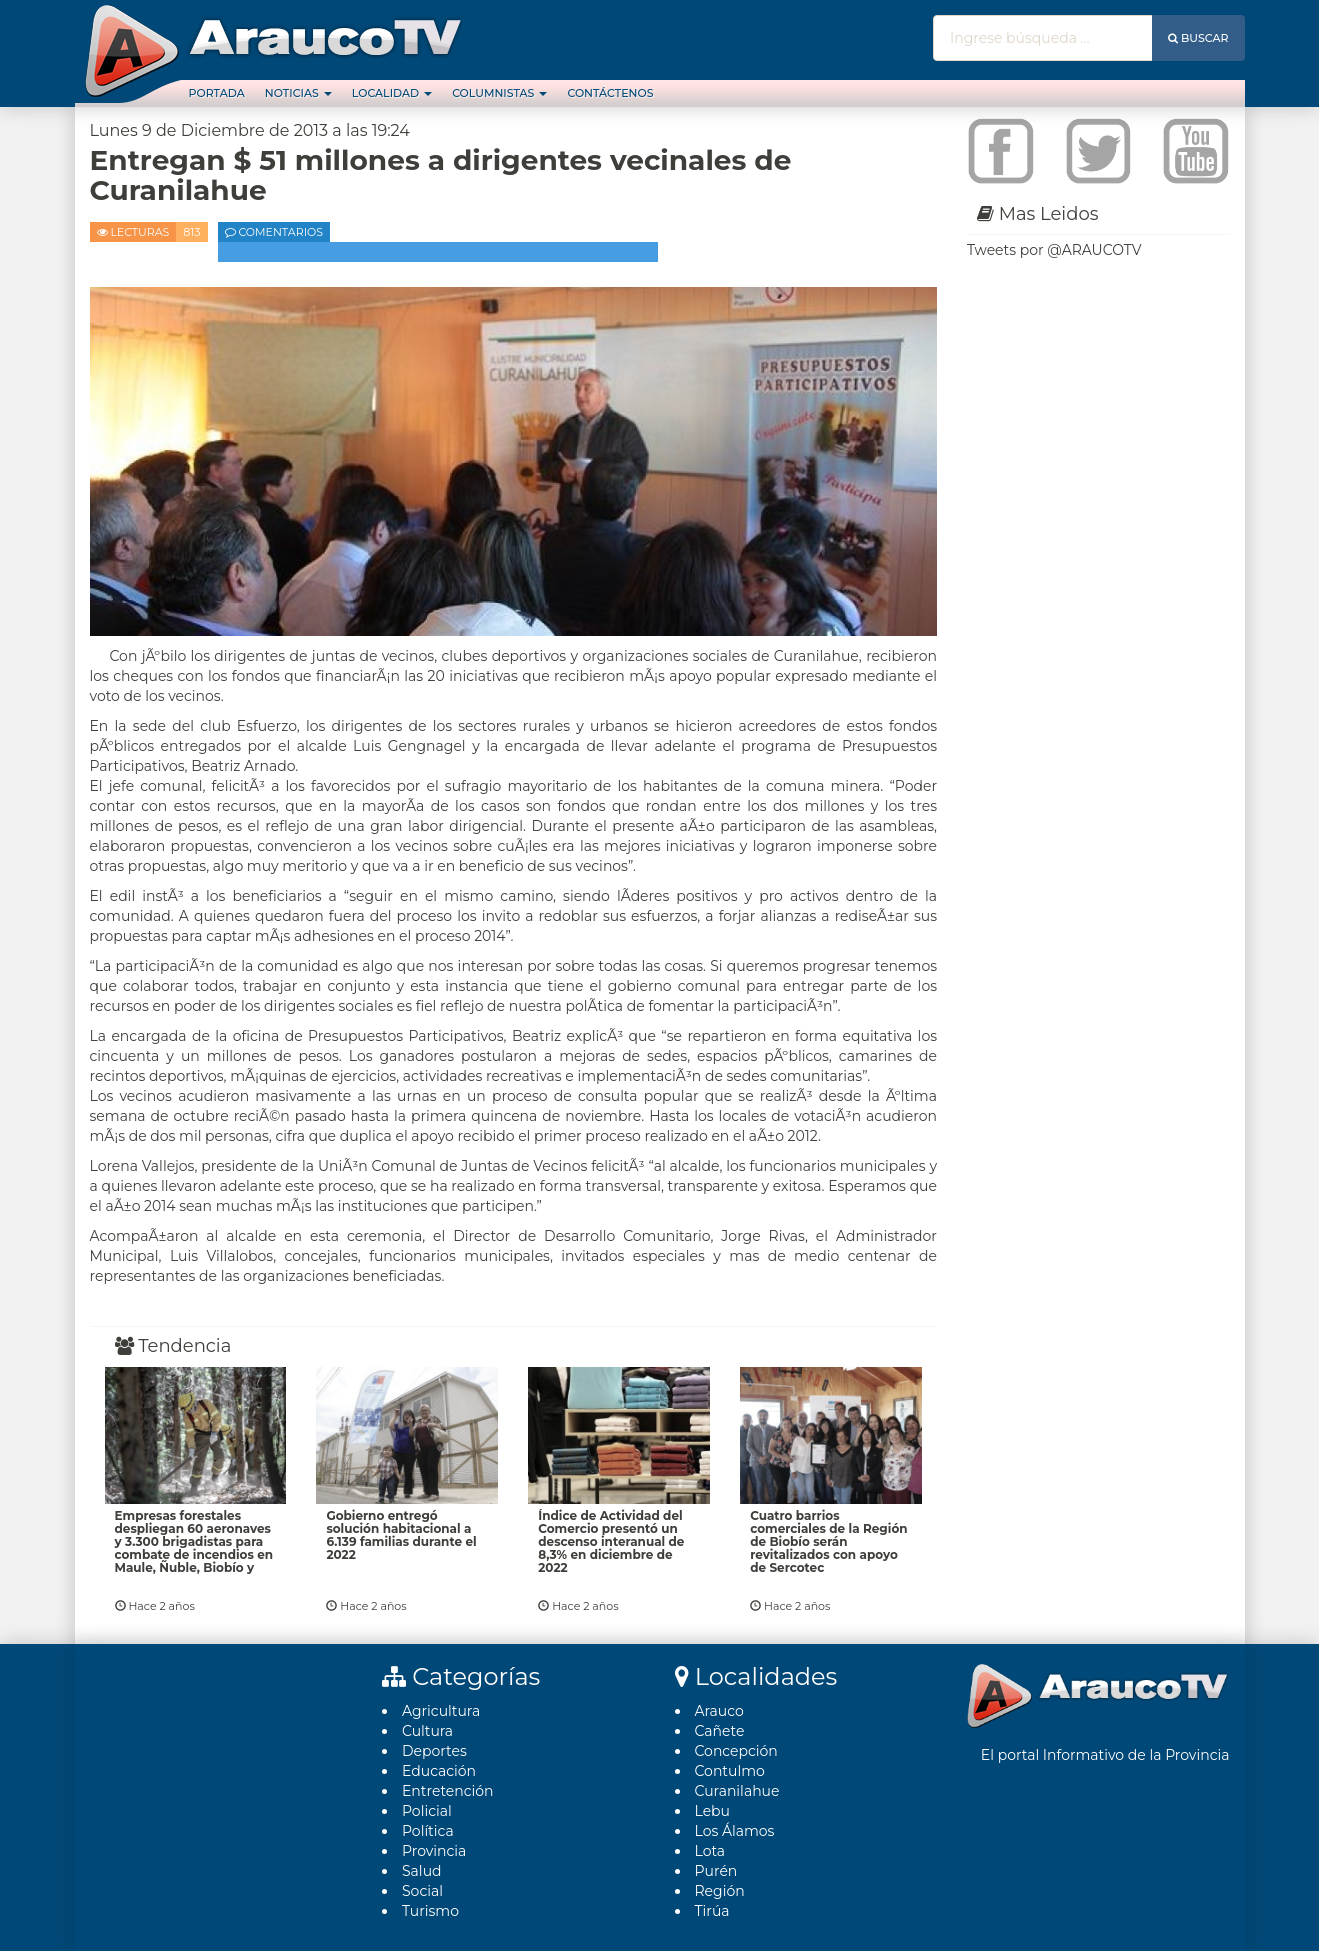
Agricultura (441, 1711)
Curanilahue (737, 1791)
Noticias (298, 93)
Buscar (1198, 38)
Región (720, 1891)
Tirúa (712, 1911)
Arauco (719, 1711)
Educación (439, 1771)
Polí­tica (428, 1831)
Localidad (392, 93)
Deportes (434, 1751)
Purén (716, 1871)
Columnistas (499, 93)
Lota (710, 1851)
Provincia (434, 1851)
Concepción (736, 1751)
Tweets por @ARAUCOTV (1054, 250)
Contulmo (730, 1771)
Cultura (427, 1731)
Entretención (448, 1791)
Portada (217, 93)
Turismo (430, 1911)
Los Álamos (735, 1831)
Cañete (720, 1731)
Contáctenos (610, 93)
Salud (422, 1871)
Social (422, 1891)
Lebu (713, 1811)
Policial (427, 1811)
